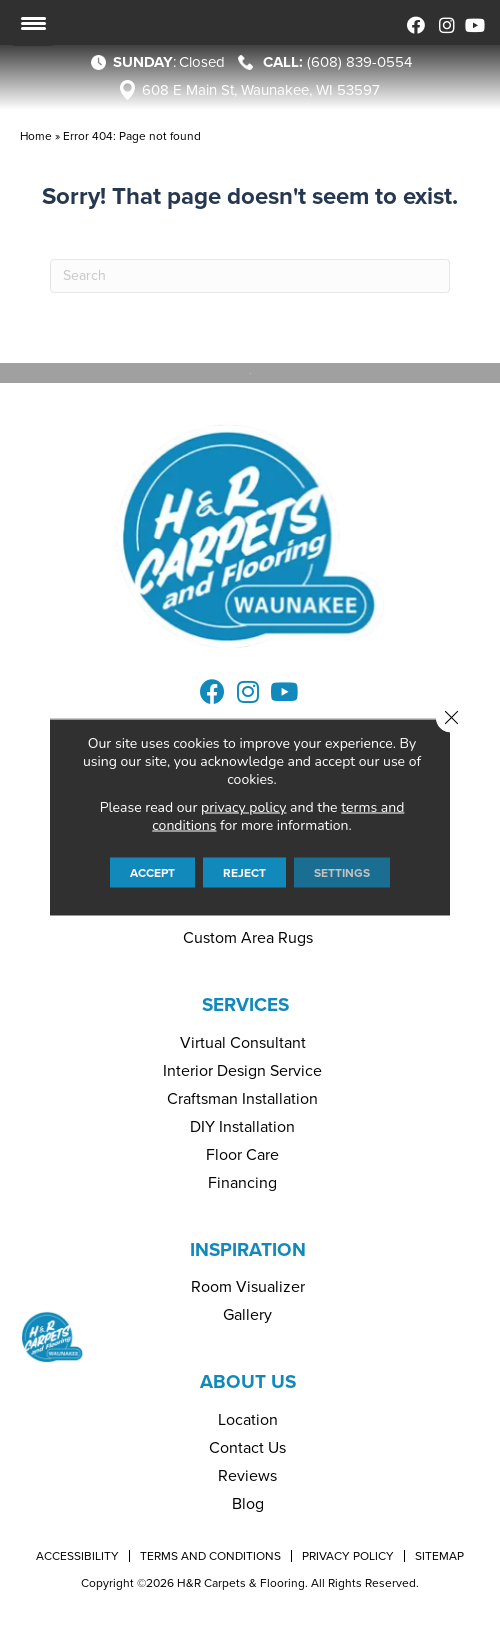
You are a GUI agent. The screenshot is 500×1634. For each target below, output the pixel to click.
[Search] (250, 276)
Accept (152, 873)
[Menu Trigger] (33, 23)
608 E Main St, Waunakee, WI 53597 (261, 90)
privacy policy (243, 807)
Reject (244, 873)
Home (36, 136)
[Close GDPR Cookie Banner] (451, 718)
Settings (342, 873)
